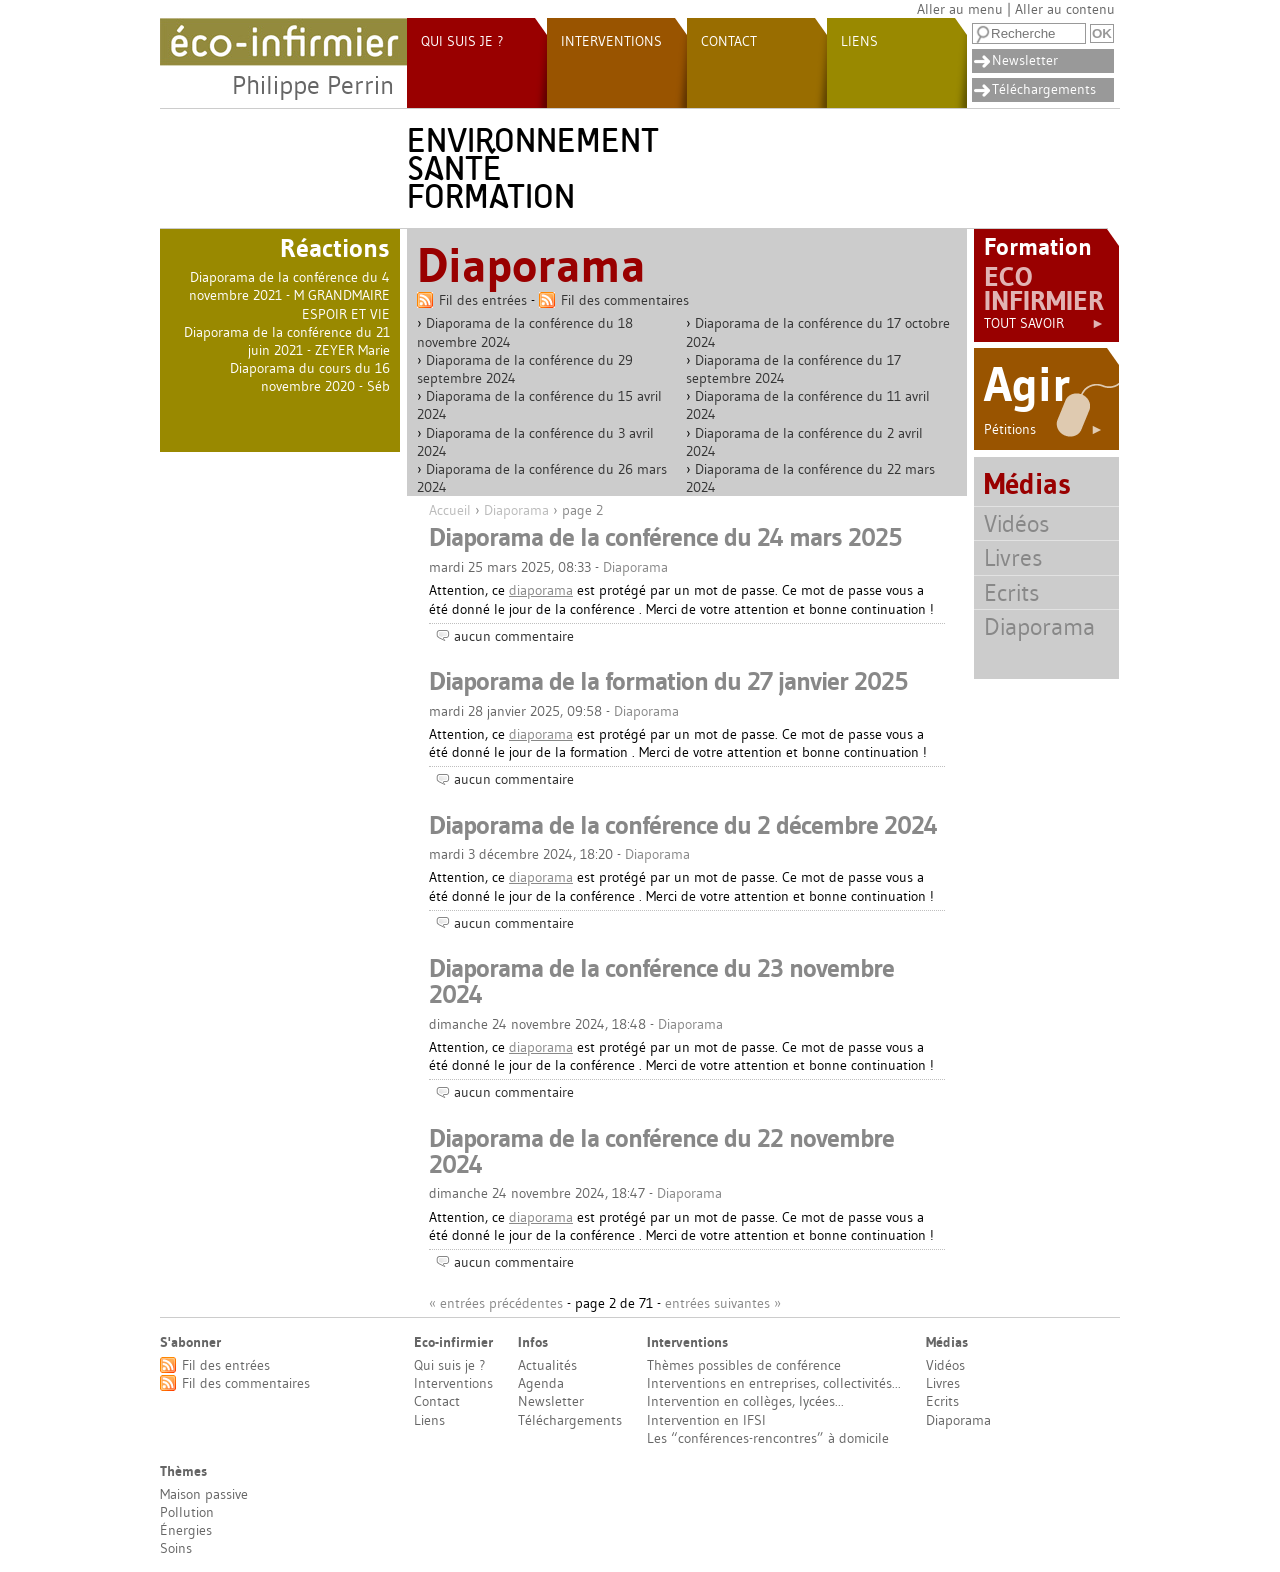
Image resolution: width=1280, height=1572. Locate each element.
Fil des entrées (483, 300)
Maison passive (204, 1494)
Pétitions (1044, 429)
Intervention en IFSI (706, 1420)
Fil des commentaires (625, 300)
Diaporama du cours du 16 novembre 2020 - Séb (310, 377)
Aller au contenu (1065, 9)
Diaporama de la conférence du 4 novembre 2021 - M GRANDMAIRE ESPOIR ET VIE (289, 295)
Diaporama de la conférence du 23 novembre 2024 (661, 981)
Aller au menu (960, 9)
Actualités (547, 1365)
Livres (1013, 557)
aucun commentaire (514, 636)
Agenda (541, 1383)
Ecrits (1011, 592)
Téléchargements (1044, 89)
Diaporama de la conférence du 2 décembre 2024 (683, 825)
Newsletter (1025, 60)
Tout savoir (1044, 323)
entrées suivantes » (723, 1303)
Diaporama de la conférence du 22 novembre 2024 (661, 1151)
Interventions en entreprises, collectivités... (774, 1383)
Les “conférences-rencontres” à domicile (768, 1438)
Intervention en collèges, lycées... (745, 1401)
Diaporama (516, 510)
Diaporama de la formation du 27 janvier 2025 (668, 681)
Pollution (187, 1512)
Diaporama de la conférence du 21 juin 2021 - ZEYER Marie (287, 341)
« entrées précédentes (496, 1303)
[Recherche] (1029, 33)
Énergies (186, 1530)
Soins (176, 1548)
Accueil (450, 510)
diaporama (541, 590)
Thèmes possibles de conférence (744, 1365)
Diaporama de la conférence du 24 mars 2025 (665, 537)
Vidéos (1016, 523)
